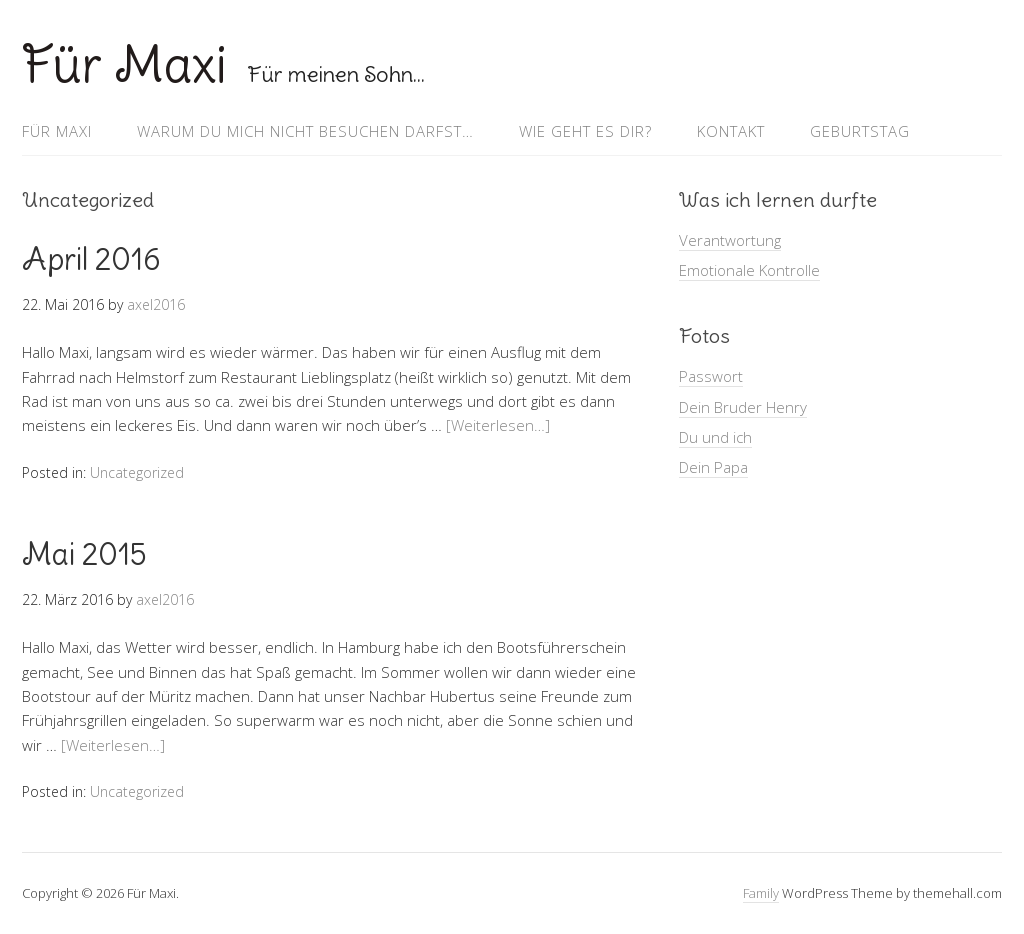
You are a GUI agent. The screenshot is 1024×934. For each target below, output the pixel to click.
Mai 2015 (84, 554)
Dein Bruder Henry (743, 407)
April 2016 (91, 259)
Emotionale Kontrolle (749, 270)
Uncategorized (137, 472)
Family (761, 893)
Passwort (711, 376)
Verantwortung (730, 240)
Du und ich (715, 437)
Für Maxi (124, 64)
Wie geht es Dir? (585, 131)
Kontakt (731, 131)
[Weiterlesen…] (498, 425)
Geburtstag (860, 131)
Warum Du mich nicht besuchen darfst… (305, 131)
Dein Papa (713, 467)
